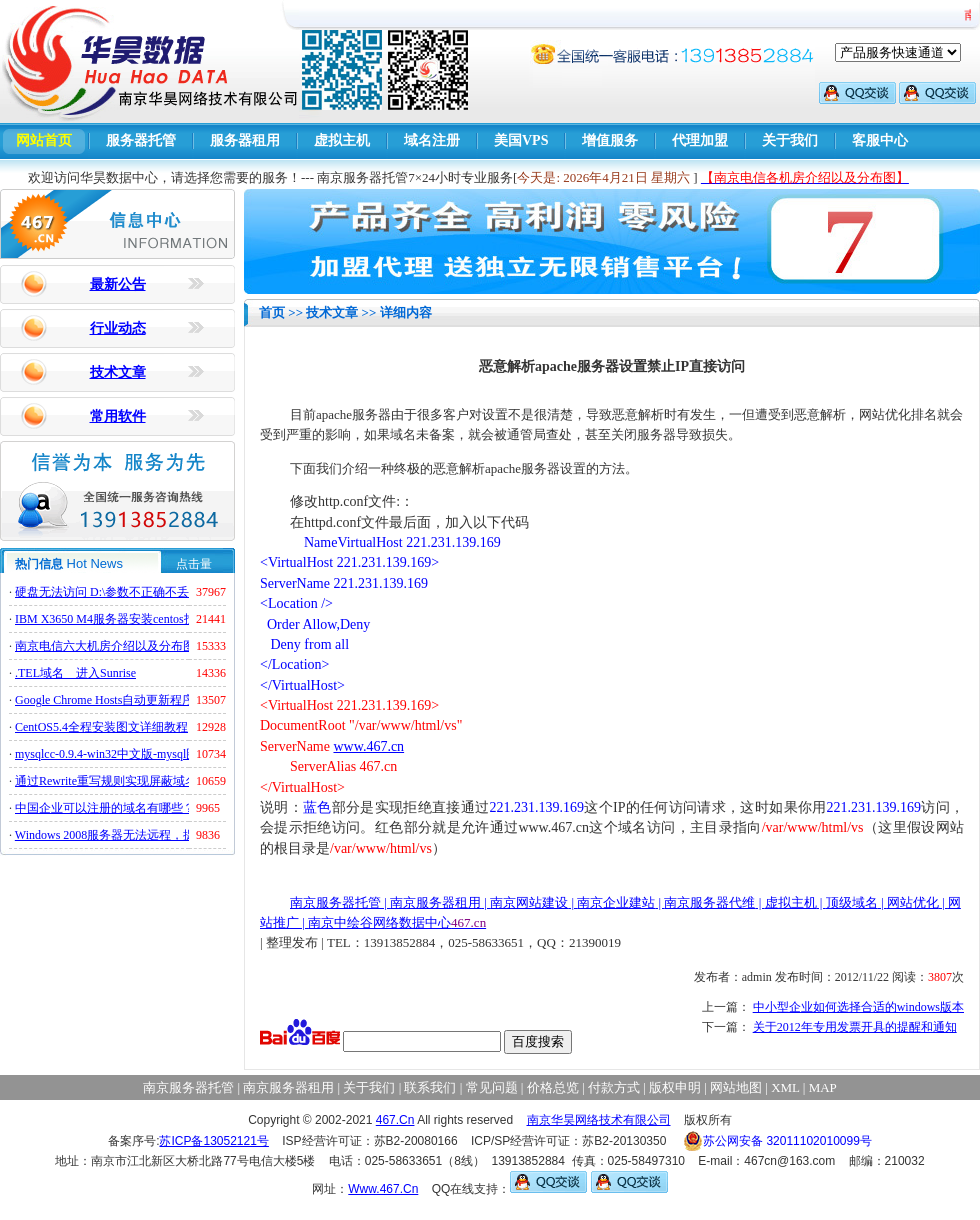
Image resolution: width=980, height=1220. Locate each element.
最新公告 (118, 284)
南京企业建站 (616, 902)
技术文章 (118, 372)
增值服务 (610, 140)
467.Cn (395, 1120)
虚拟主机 (342, 140)
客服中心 (880, 140)
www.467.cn (368, 746)
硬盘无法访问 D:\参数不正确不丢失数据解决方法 (144, 592)
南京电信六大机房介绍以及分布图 (105, 646)
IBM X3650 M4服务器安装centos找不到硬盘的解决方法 (159, 619)
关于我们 (790, 140)
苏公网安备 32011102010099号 (777, 1141)
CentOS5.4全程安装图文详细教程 (101, 727)
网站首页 (44, 140)
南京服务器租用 (435, 902)
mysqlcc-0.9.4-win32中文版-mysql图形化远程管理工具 (154, 754)
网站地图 (736, 1087)
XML (785, 1087)
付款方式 (614, 1087)
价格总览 (553, 1087)
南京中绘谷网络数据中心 (379, 922)
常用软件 (118, 416)
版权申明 (675, 1087)
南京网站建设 (529, 902)
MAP (823, 1087)
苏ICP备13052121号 (213, 1141)
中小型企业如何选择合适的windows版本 (858, 1007)
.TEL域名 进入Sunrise (75, 673)
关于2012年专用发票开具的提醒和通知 (855, 1027)
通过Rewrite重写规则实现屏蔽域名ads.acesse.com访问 (154, 781)
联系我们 (430, 1087)
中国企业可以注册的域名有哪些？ (105, 808)
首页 (272, 312)
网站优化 (913, 902)
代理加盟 (700, 140)
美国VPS (521, 140)
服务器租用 (245, 140)
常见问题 (492, 1087)
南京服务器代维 (709, 902)
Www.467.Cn (383, 1189)
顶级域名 (852, 902)
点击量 (194, 564)
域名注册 (432, 140)
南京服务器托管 (335, 902)
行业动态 (118, 328)
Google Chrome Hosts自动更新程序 (104, 700)
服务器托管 (141, 140)
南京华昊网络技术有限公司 (599, 1120)
